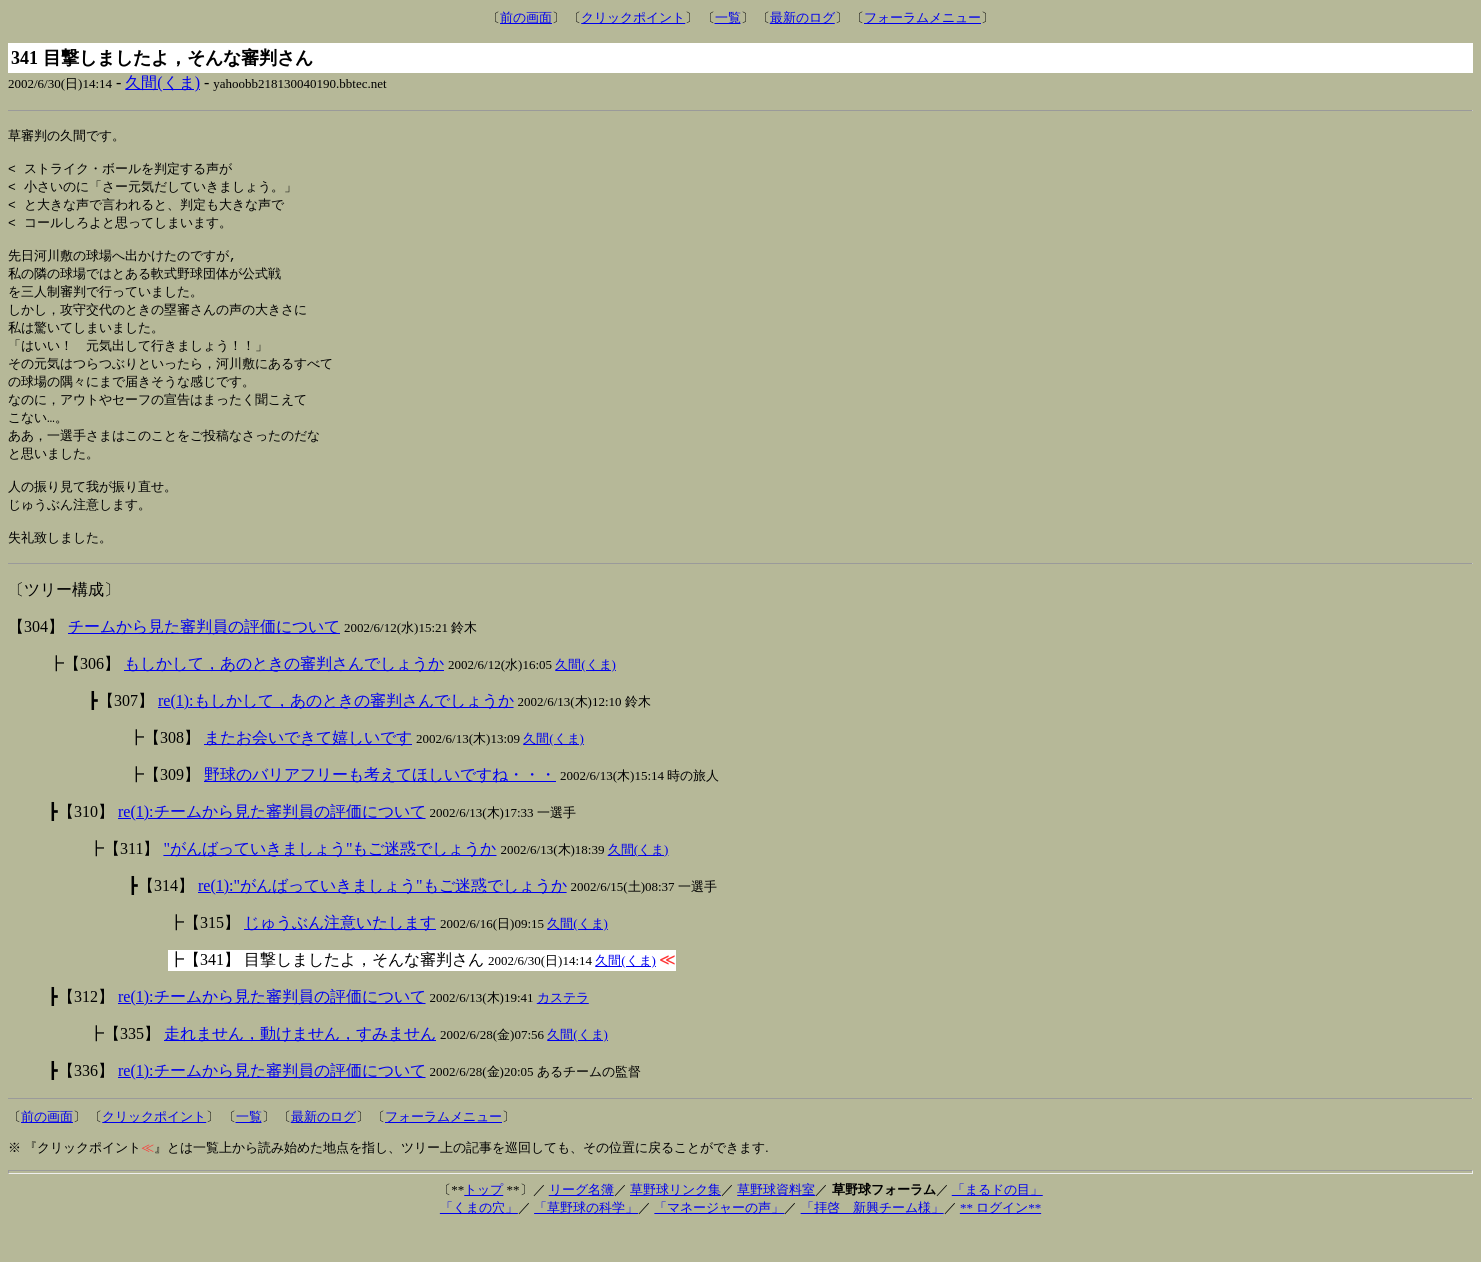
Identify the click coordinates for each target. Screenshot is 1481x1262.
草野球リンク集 (675, 1221)
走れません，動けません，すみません (300, 1065)
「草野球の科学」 (586, 1239)
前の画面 (526, 17)
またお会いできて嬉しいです (308, 769)
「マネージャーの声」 (719, 1239)
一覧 (728, 17)
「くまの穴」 (479, 1239)
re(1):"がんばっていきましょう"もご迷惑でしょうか (382, 917)
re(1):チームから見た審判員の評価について (272, 843)
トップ (483, 1221)
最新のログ (802, 17)
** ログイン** (1000, 1239)
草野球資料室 (776, 1221)
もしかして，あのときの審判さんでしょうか (284, 695)
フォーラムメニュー (922, 17)
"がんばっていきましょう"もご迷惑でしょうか (329, 880)
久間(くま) (162, 82)
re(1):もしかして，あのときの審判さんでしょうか (336, 732)
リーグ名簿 (581, 1221)
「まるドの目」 (997, 1221)
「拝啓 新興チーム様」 (872, 1239)
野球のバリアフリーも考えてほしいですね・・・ (380, 806)
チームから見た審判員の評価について (204, 658)
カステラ (563, 1029)
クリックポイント (633, 17)
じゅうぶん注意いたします (340, 954)
